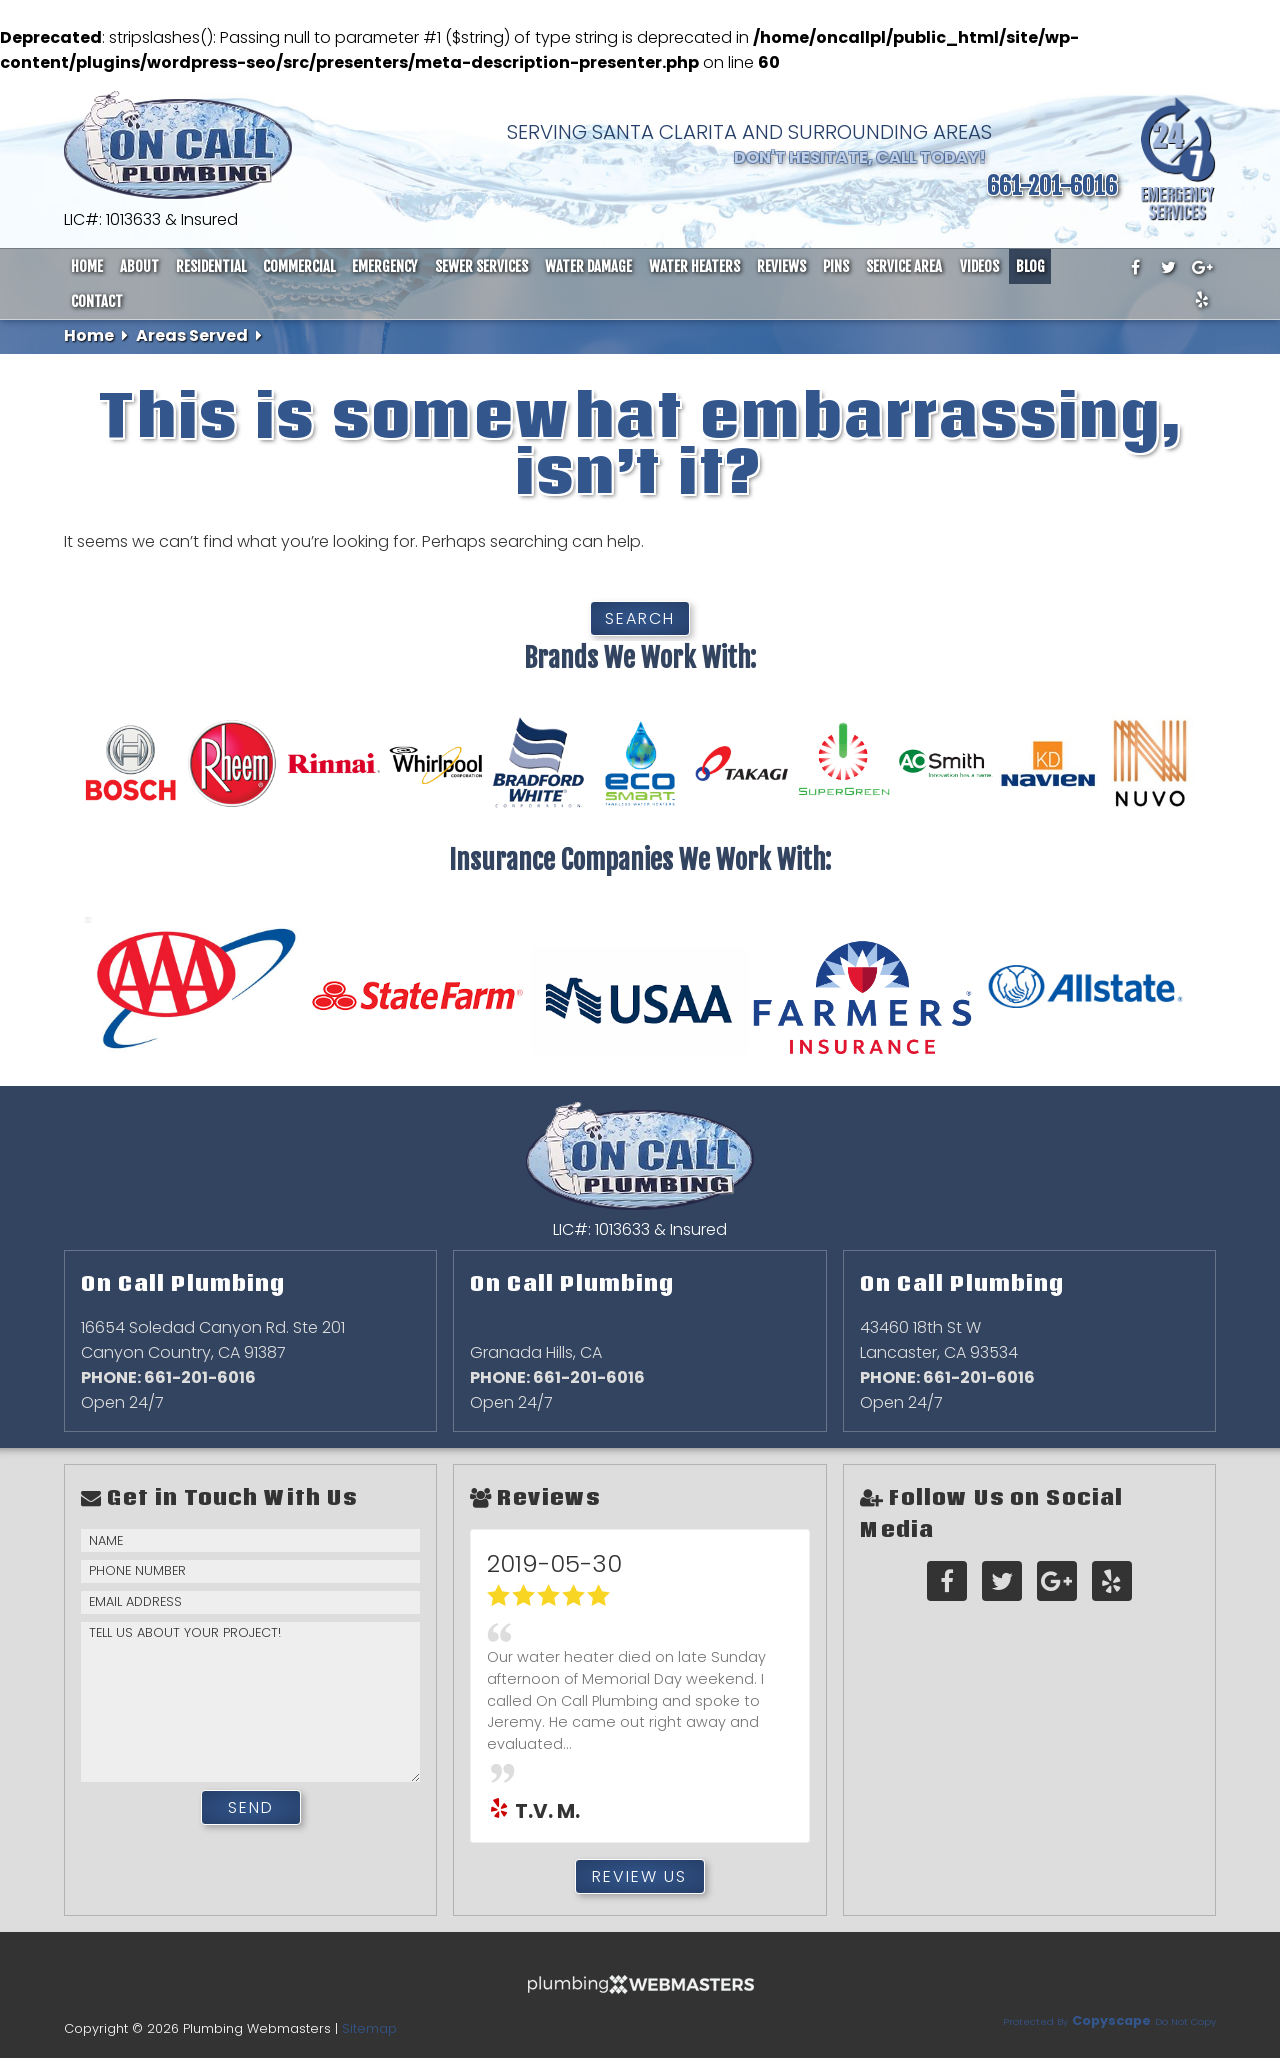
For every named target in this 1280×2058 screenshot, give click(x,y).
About (139, 266)
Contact (97, 301)
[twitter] (1169, 268)
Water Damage (588, 266)
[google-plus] (1202, 268)
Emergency (384, 266)
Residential (211, 266)
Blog (1030, 266)
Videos (979, 266)
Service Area (904, 266)
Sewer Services (481, 266)
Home (87, 266)
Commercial (299, 266)
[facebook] (1135, 268)
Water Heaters (694, 266)
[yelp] (1202, 300)
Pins (836, 266)
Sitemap (369, 2028)
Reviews (781, 266)
